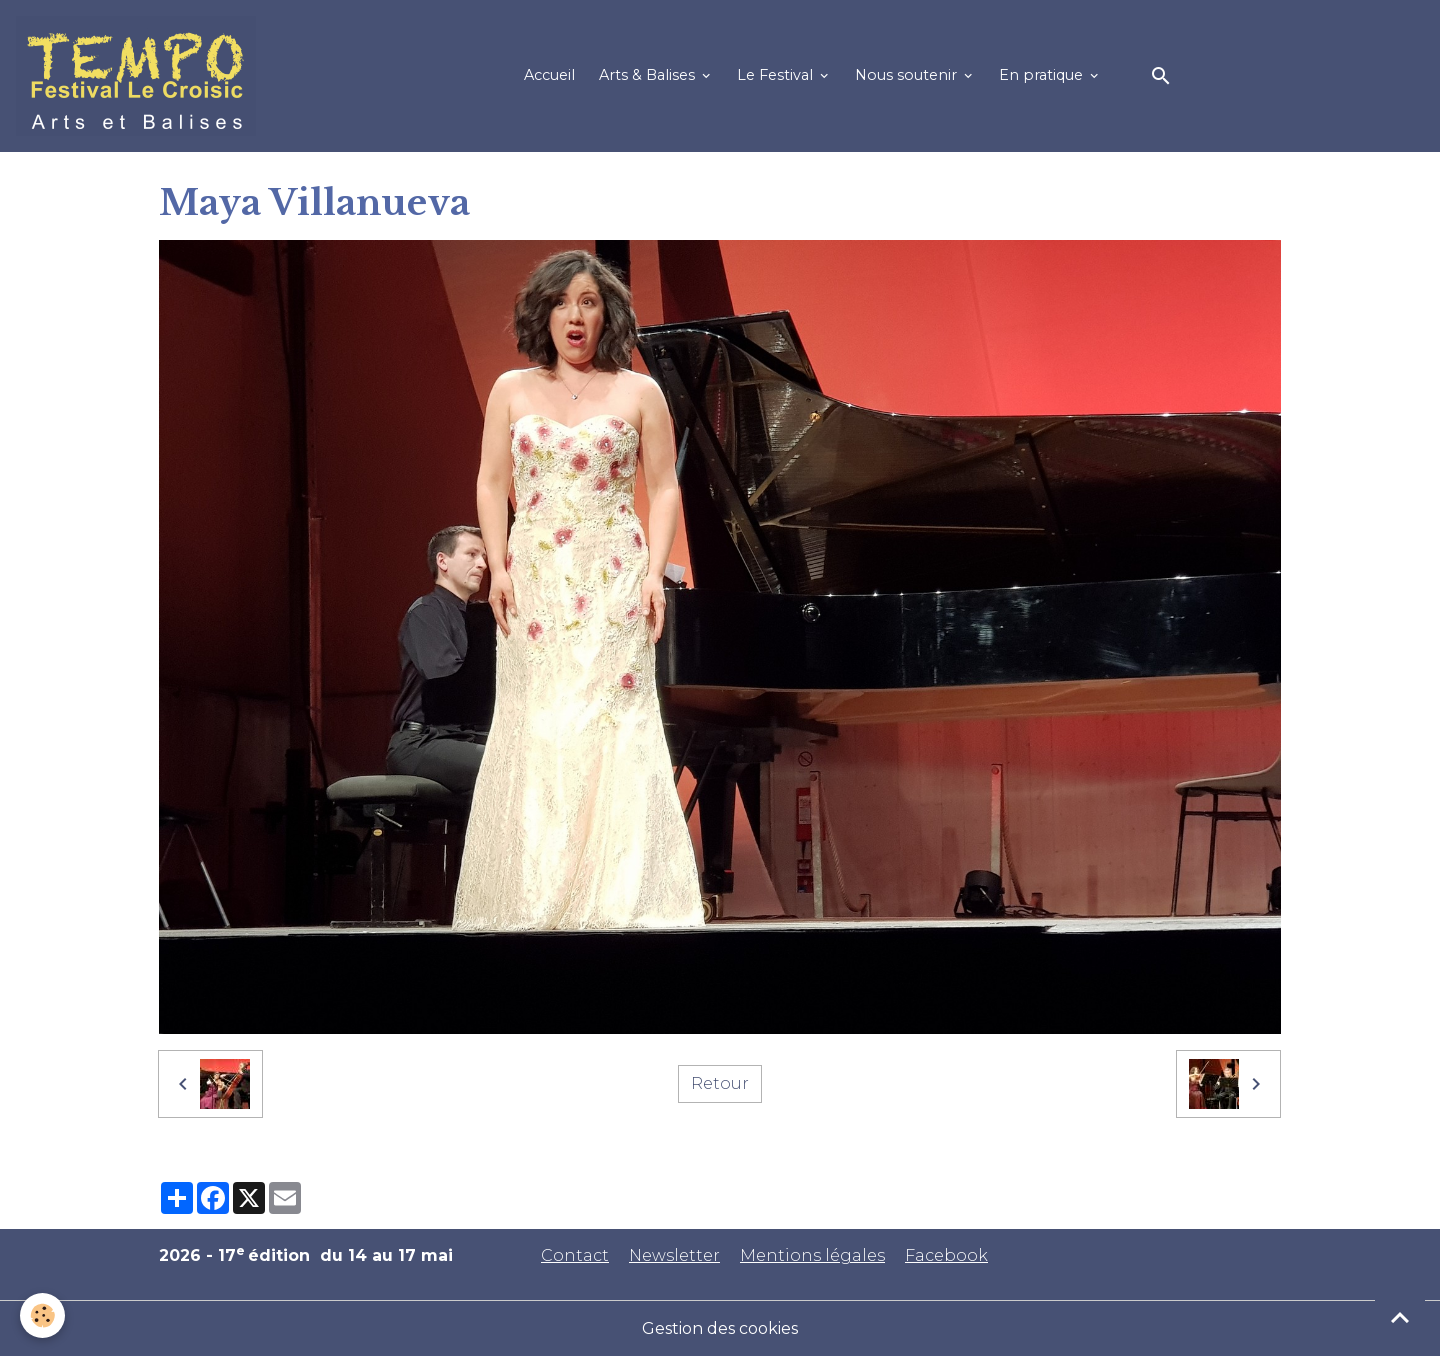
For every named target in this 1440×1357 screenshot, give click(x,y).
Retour (720, 1083)
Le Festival (777, 75)
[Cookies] (42, 1315)
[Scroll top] (1400, 1317)
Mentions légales (812, 1255)
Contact (575, 1255)
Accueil (549, 75)
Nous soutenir (908, 75)
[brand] (140, 76)
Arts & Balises (649, 75)
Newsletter (674, 1255)
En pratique (1043, 75)
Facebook (946, 1255)
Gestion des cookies (720, 1328)
